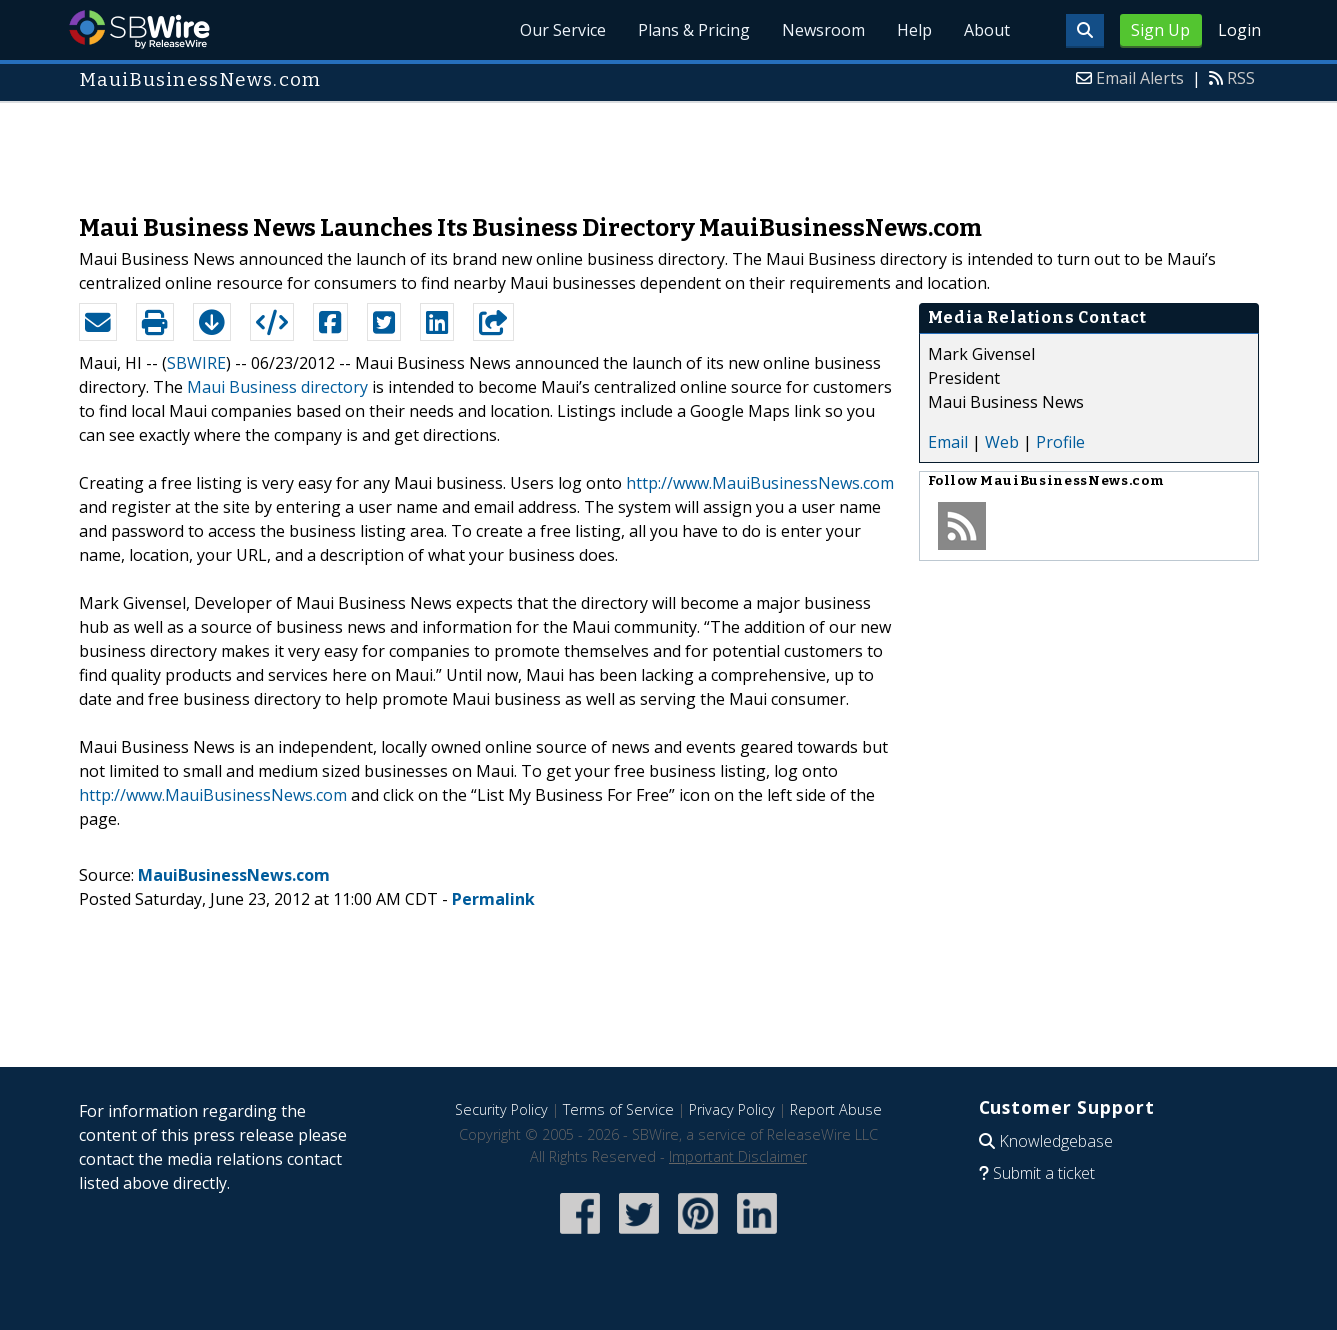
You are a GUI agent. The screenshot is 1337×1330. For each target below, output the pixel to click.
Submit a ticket (1044, 1173)
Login (1239, 30)
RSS (1241, 78)
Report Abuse (836, 1109)
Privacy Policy (732, 1109)
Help (914, 30)
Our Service (563, 30)
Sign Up (1160, 30)
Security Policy (501, 1109)
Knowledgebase (1056, 1141)
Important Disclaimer (738, 1156)
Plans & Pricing (694, 30)
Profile (1060, 442)
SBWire (139, 29)
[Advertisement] (669, 148)
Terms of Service (618, 1109)
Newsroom (823, 30)
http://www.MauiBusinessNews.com (760, 483)
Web (1002, 442)
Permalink (493, 899)
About (987, 30)
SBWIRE (196, 363)
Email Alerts (1140, 78)
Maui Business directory (277, 387)
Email (948, 442)
